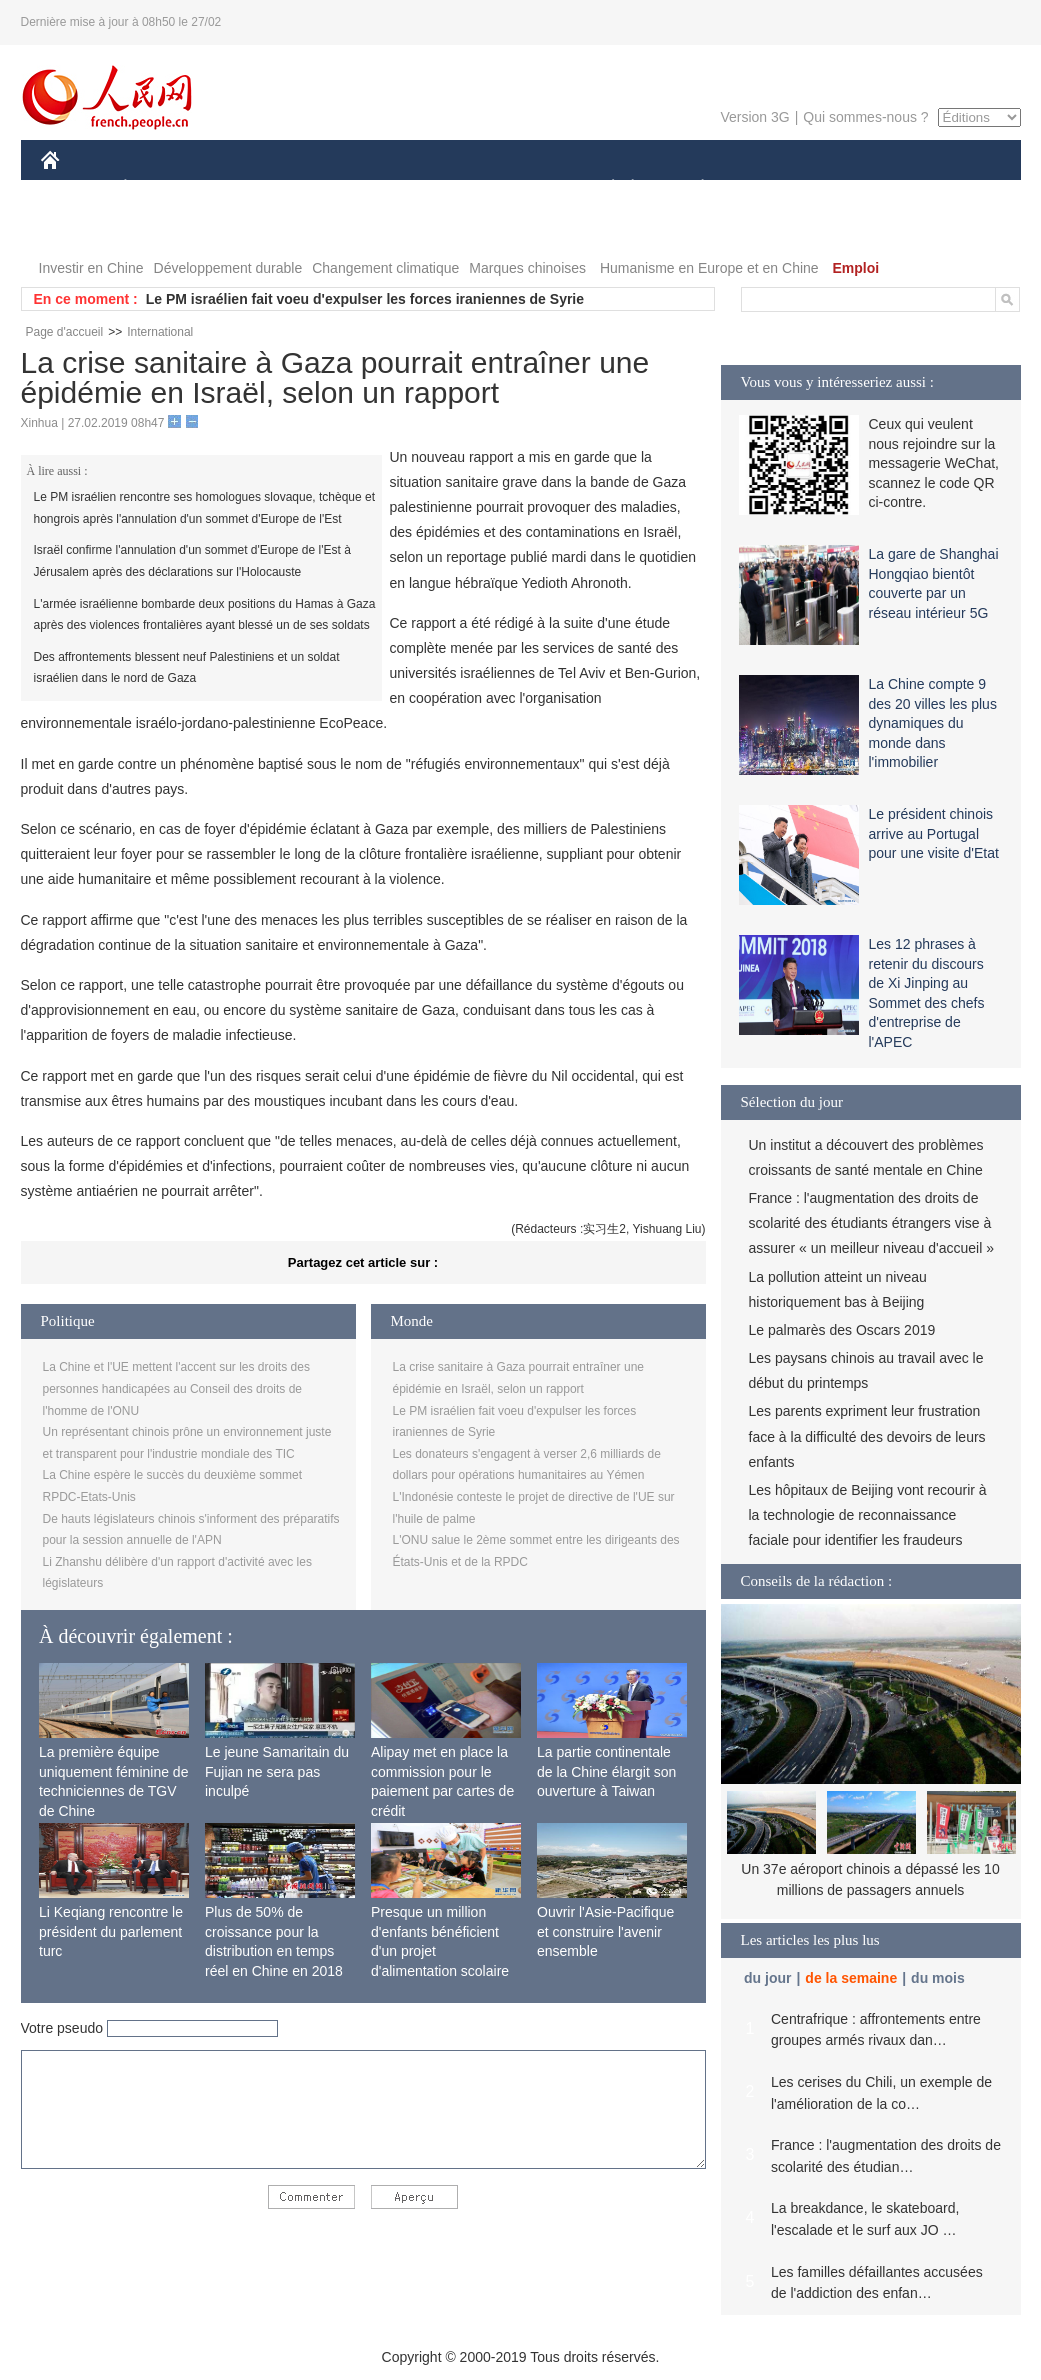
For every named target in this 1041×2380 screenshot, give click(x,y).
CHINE (75, 188)
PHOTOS (949, 188)
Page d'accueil (65, 332)
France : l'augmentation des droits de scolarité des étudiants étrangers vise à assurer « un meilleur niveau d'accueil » (871, 1223)
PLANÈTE (692, 188)
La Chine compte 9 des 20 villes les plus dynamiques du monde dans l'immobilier (933, 723)
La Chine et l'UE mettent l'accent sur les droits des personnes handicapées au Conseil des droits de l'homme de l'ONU (176, 1388)
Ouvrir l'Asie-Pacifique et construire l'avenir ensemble (605, 1931)
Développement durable (228, 268)
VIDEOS (80, 228)
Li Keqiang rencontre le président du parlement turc (111, 1931)
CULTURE (515, 188)
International (160, 332)
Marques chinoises (527, 268)
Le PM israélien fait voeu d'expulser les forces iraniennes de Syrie (365, 299)
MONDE (253, 188)
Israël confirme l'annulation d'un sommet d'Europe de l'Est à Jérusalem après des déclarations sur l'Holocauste (192, 561)
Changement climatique (385, 268)
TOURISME (858, 188)
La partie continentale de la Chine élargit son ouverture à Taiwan (606, 1771)
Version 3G (754, 117)
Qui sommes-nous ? (865, 117)
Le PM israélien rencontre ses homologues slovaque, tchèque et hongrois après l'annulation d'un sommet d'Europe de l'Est (205, 508)
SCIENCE (425, 188)
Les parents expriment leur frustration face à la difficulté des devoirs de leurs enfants (867, 1436)
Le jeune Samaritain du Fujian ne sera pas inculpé (277, 1771)
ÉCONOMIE (161, 188)
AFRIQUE (337, 188)
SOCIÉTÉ (604, 188)
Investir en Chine (91, 268)
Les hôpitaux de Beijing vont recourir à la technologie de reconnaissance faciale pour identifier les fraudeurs (868, 1515)
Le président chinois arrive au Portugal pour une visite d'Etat (934, 833)
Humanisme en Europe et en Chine (709, 268)
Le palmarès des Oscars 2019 (842, 1330)
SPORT (772, 188)
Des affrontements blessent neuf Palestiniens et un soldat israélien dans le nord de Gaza (187, 668)
